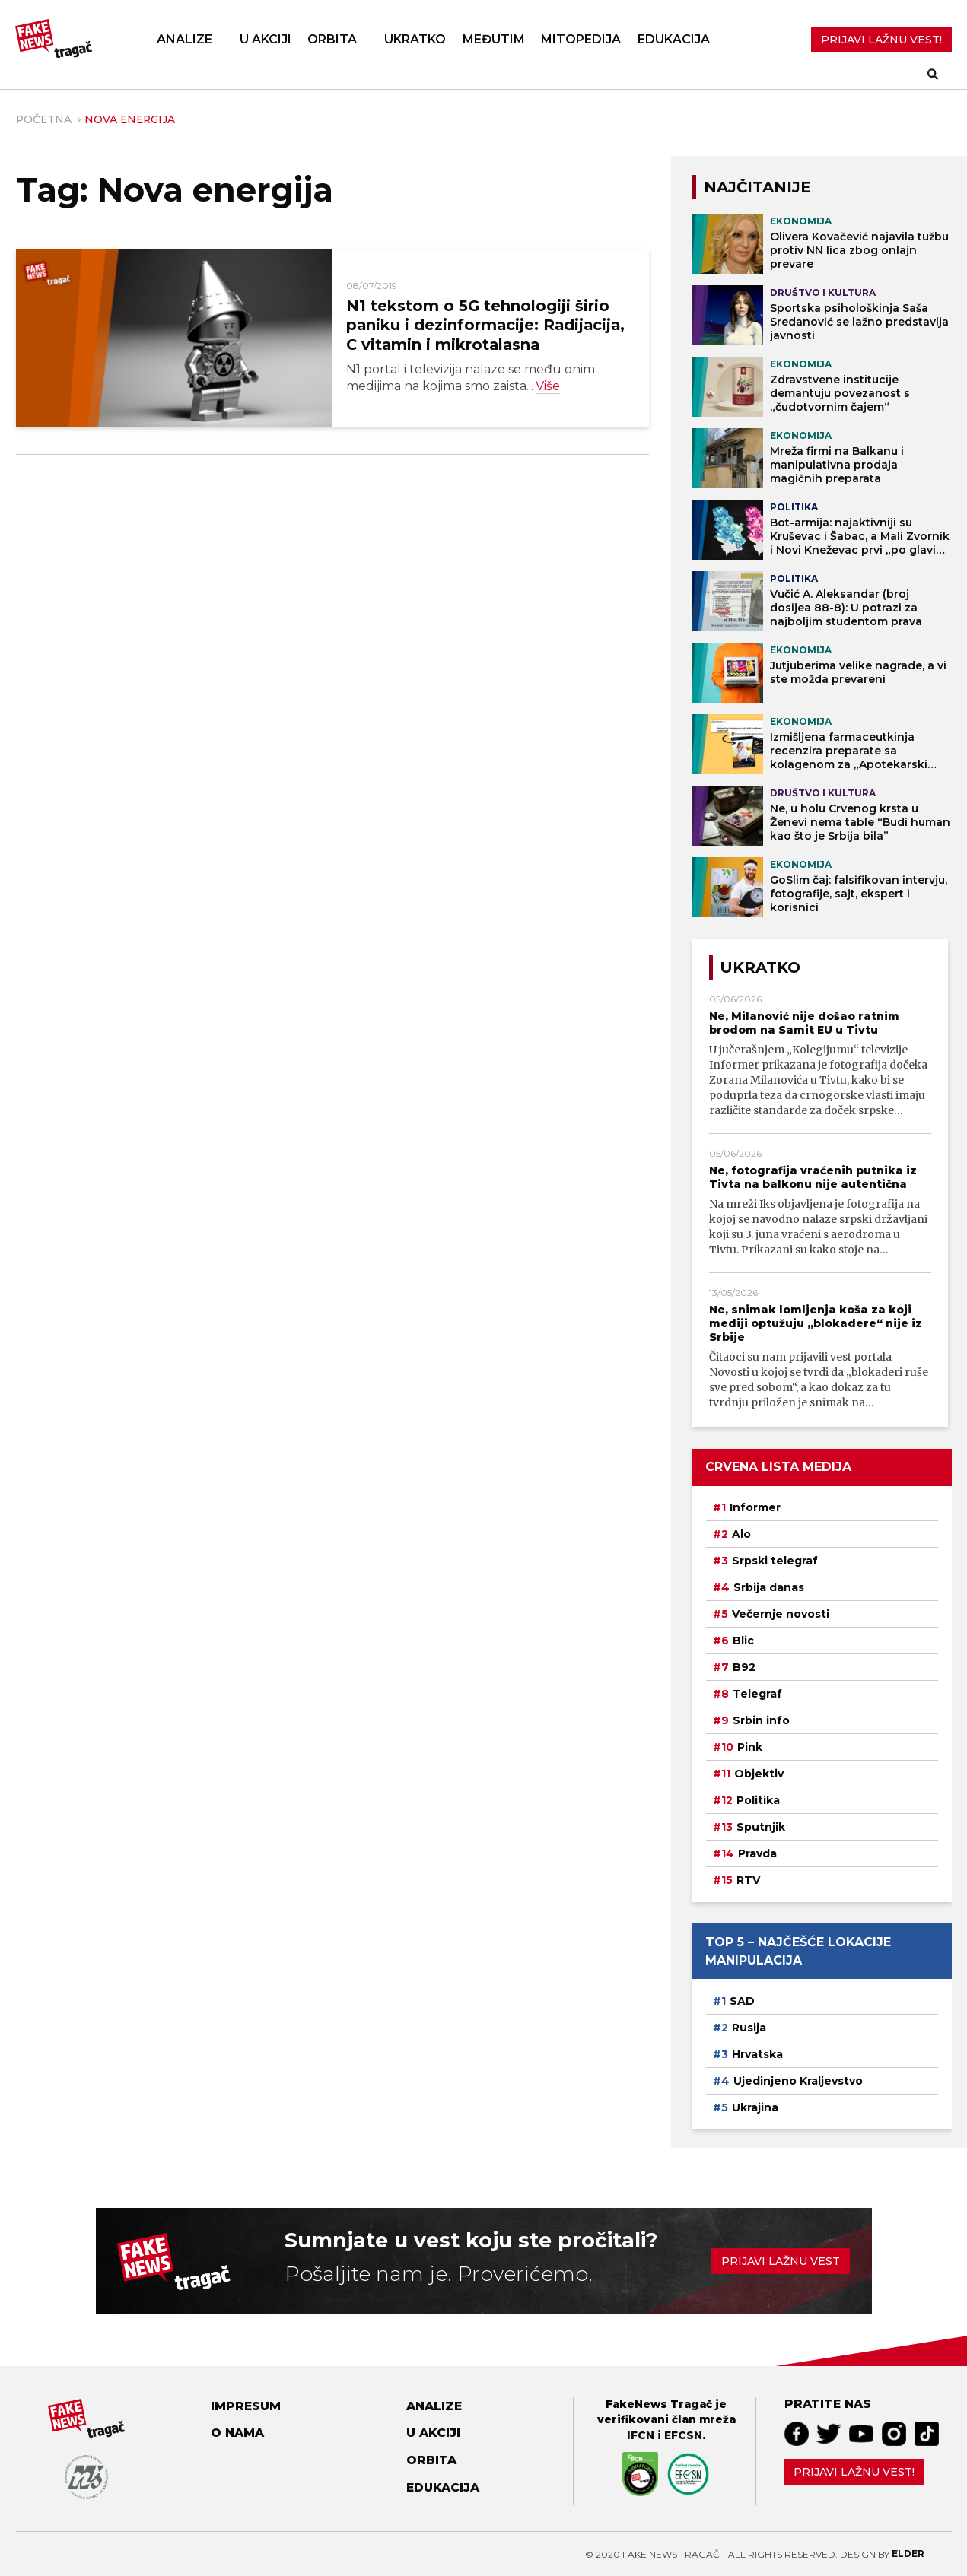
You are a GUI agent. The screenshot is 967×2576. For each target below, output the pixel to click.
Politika (758, 1800)
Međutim (494, 39)
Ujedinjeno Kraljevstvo (798, 2081)
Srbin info (761, 1720)
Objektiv (759, 1773)
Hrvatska (757, 2054)
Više (548, 386)
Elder (908, 2553)
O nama (237, 2432)
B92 (744, 1667)
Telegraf (757, 1694)
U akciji (265, 39)
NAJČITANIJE (757, 187)
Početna (44, 119)
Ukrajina (755, 2107)
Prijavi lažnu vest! (854, 2472)
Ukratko (415, 39)
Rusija (749, 2027)
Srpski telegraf (775, 1561)
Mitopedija (581, 39)
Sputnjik (760, 1827)
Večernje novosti (780, 1614)
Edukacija (674, 39)
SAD (742, 2001)
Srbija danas (768, 1587)
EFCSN (683, 2435)
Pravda (757, 1853)
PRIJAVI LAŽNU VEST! (881, 39)
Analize (184, 39)
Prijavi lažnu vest (780, 2261)
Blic (743, 1640)
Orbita (332, 39)
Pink (749, 1747)
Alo (741, 1534)
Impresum (246, 2406)
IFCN (640, 2435)
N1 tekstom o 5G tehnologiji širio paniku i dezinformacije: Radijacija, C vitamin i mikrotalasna (485, 325)
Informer (755, 1507)
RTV (748, 1880)
